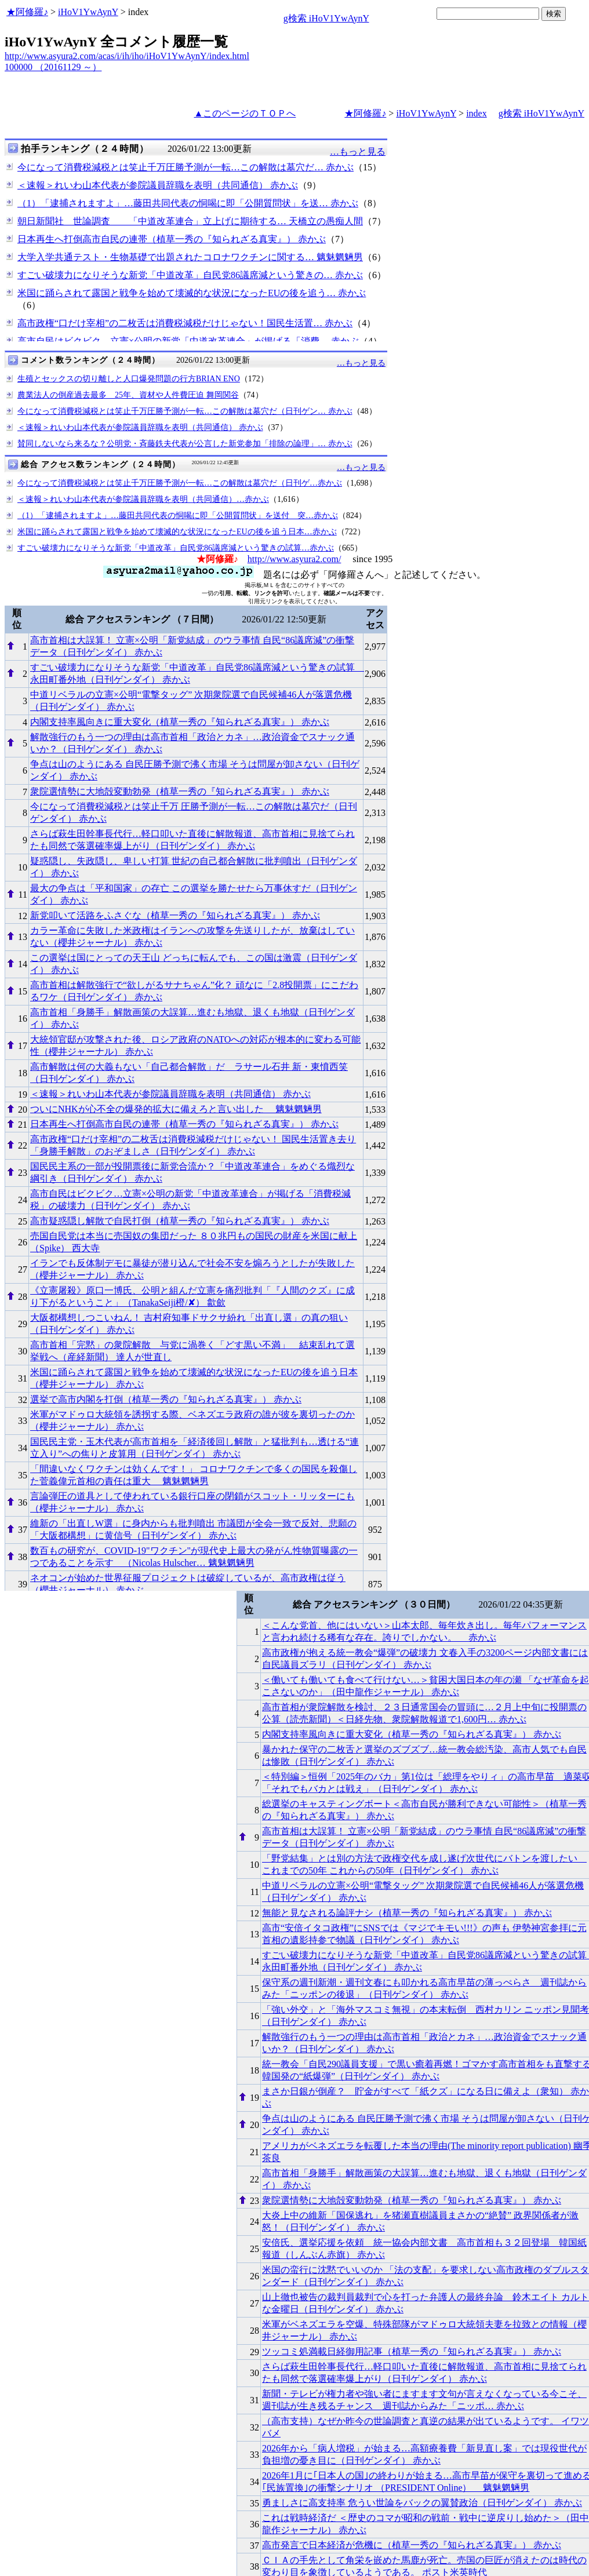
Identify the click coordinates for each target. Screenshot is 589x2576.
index (476, 113)
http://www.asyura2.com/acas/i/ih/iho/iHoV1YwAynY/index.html (127, 56)
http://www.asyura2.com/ (294, 559)
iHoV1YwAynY (88, 12)
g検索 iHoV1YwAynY (326, 18)
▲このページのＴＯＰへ (245, 113)
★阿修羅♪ (27, 12)
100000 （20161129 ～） (53, 67)
